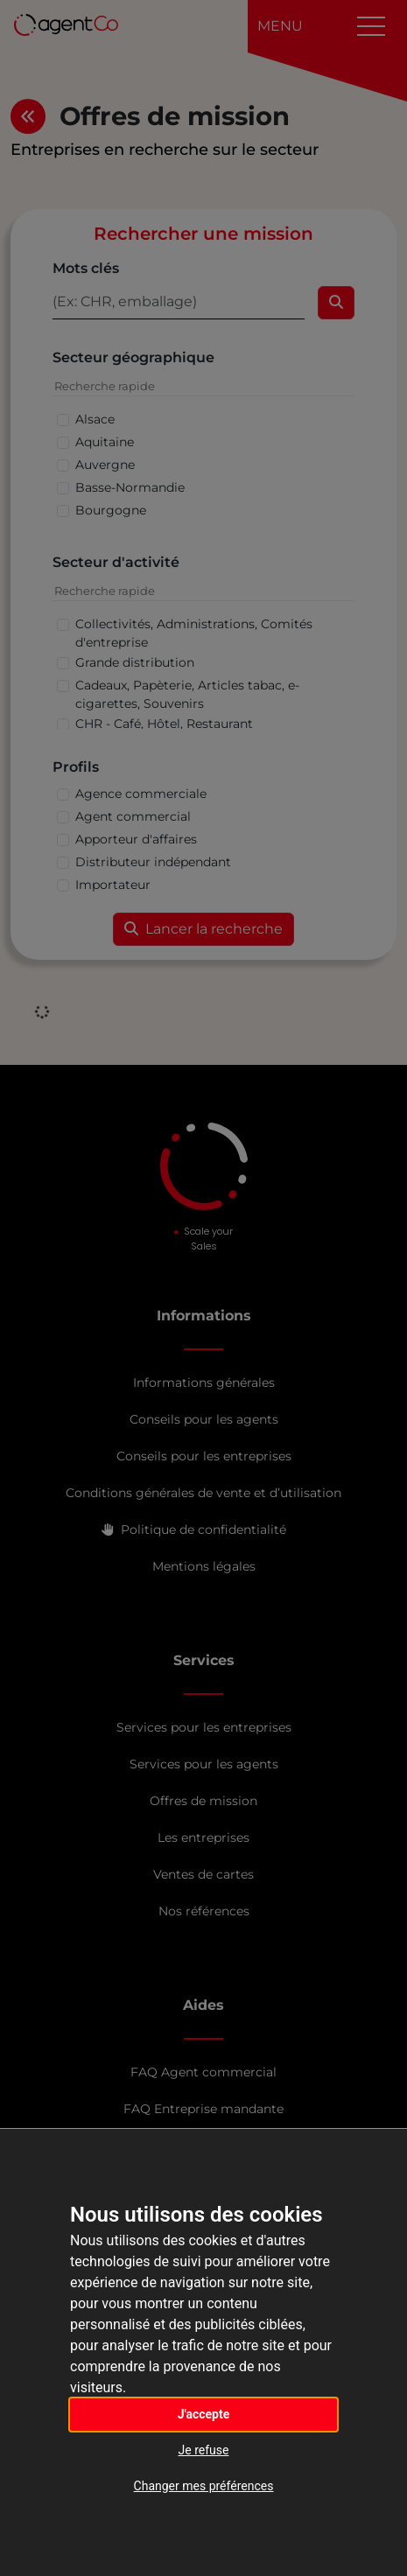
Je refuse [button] (204, 2450)
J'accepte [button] (204, 2414)
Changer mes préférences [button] (204, 2486)
